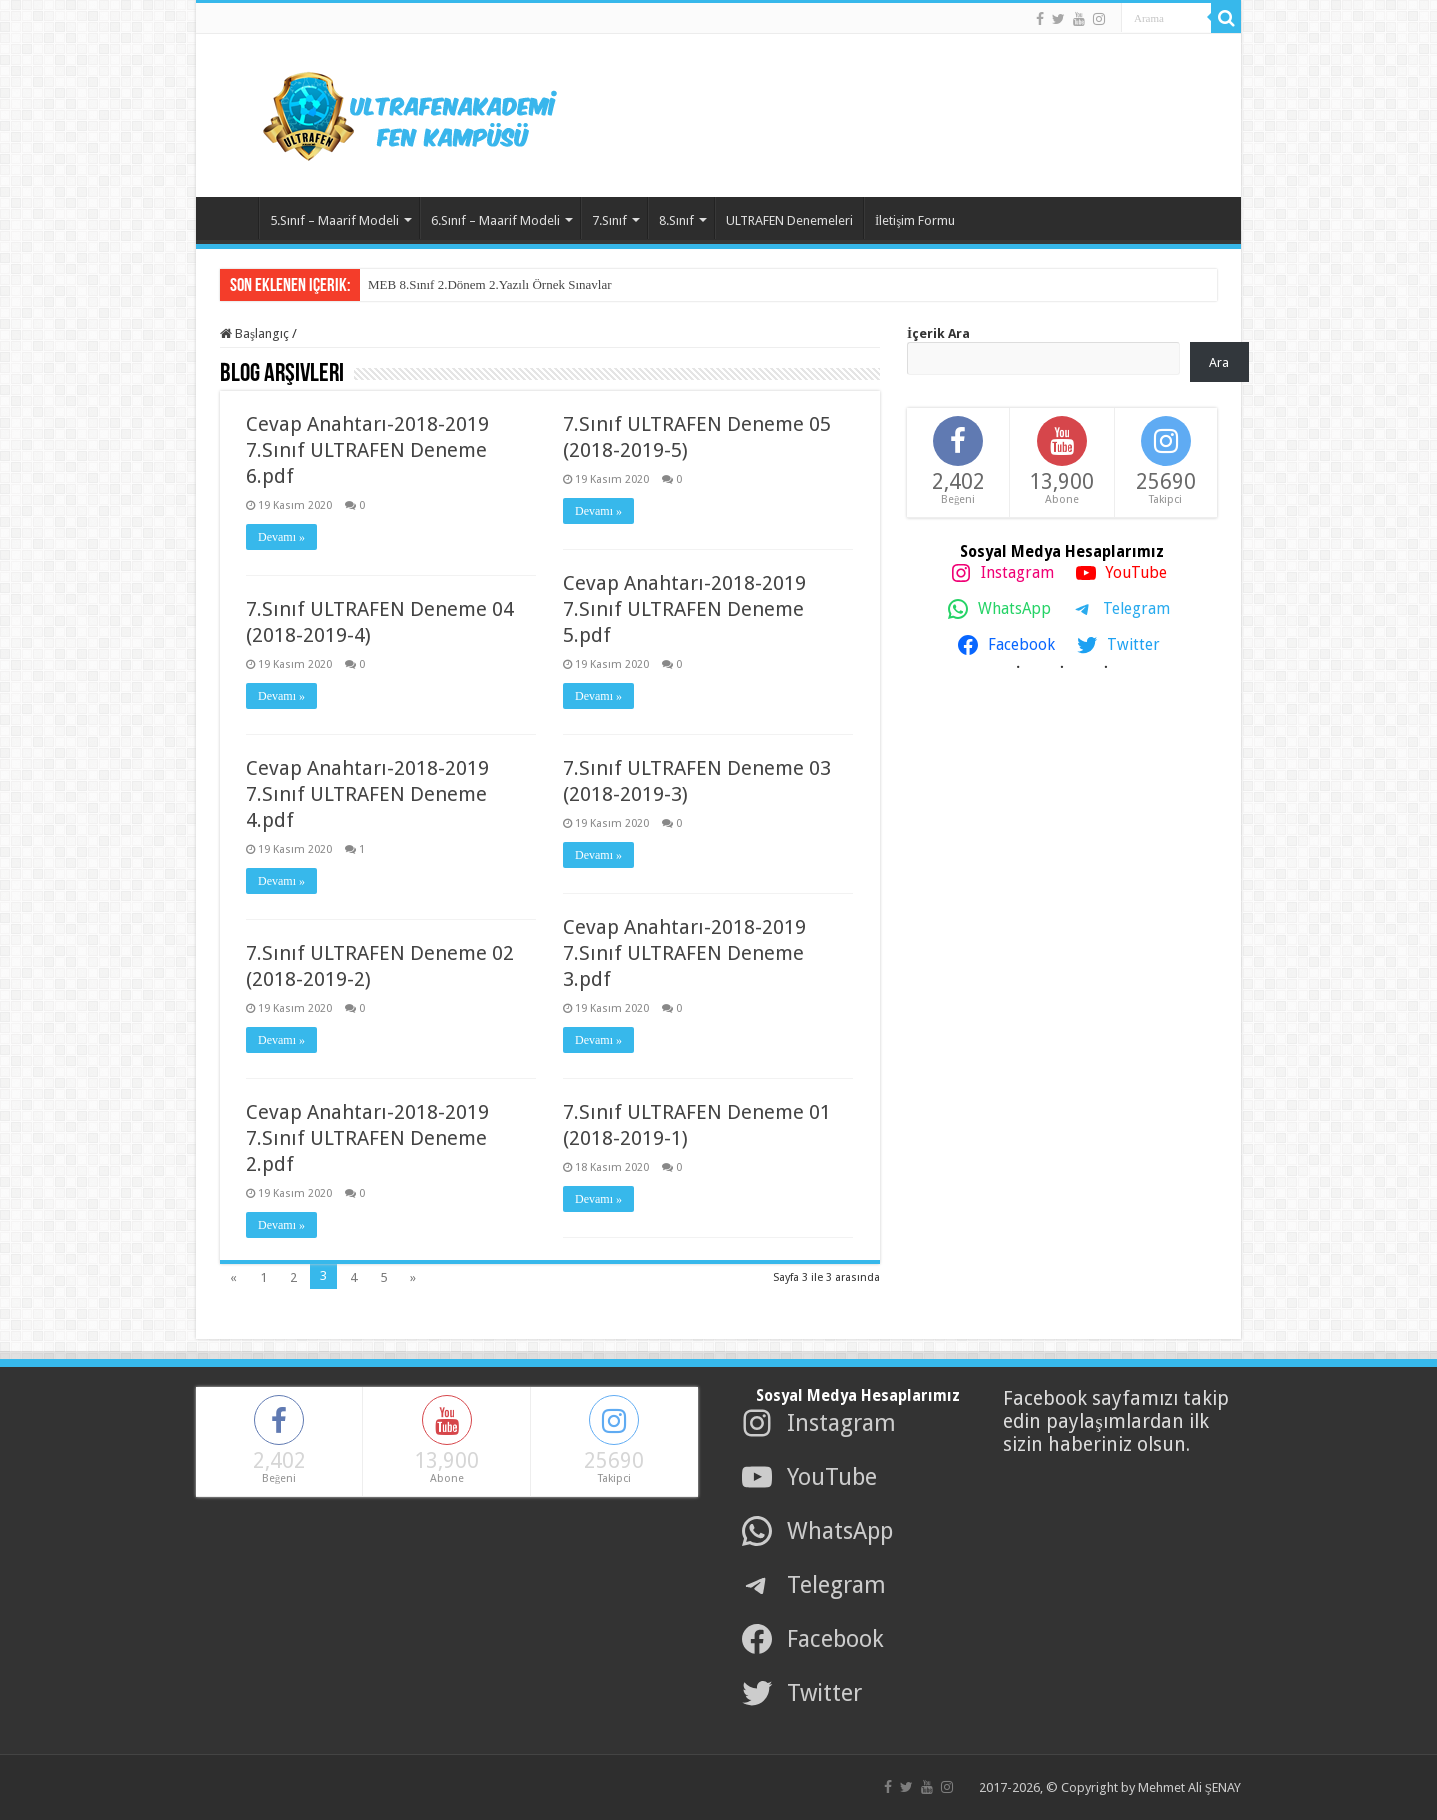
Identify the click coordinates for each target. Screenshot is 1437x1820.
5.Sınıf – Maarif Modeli (334, 220)
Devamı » (281, 537)
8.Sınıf (676, 220)
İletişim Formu (915, 220)
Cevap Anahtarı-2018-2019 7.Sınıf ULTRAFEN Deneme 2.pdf (367, 1138)
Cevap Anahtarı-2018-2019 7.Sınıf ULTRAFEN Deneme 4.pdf (367, 794)
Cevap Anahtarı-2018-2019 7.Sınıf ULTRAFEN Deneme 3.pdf (684, 953)
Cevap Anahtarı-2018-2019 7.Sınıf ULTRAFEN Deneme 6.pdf (367, 450)
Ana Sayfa (232, 218)
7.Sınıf (609, 220)
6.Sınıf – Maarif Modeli (495, 220)
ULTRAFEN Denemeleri (789, 220)
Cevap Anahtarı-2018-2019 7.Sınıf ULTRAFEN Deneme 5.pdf (684, 609)
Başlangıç (254, 333)
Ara (1219, 362)
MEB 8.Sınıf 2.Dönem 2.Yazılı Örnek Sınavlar (490, 284)
